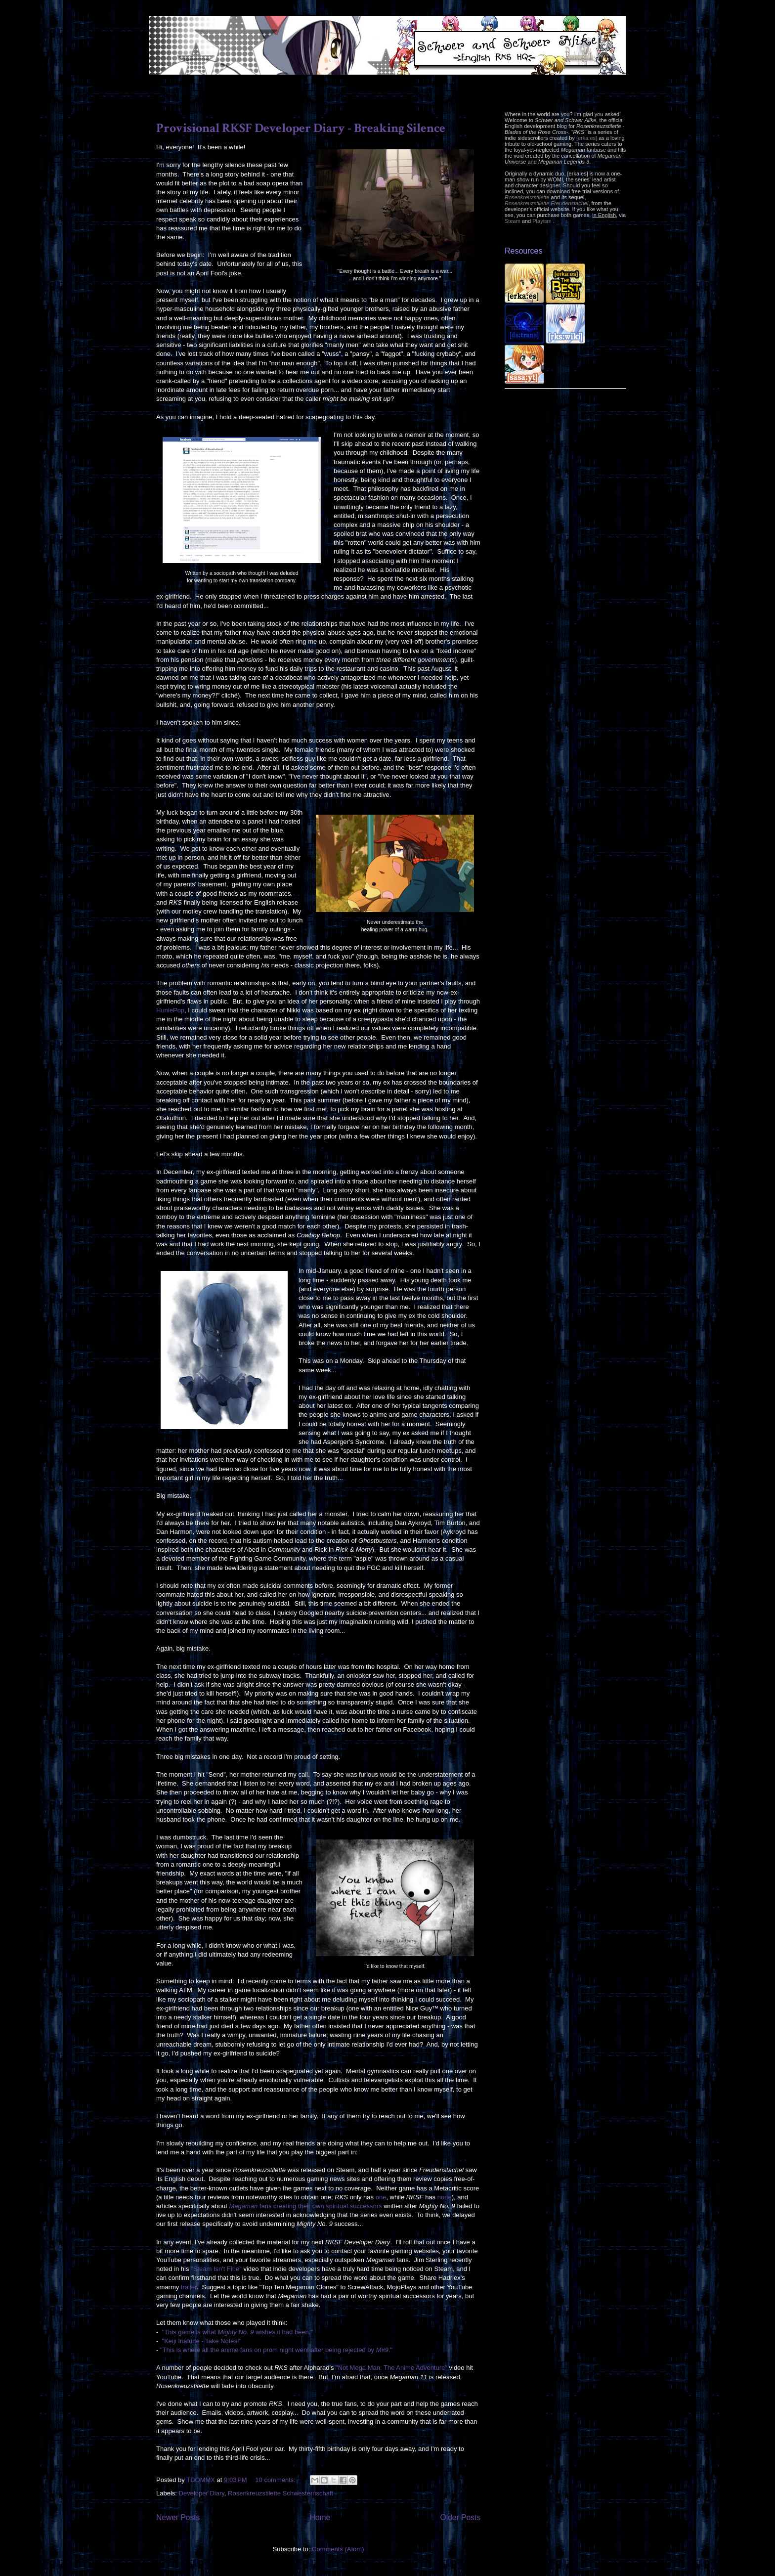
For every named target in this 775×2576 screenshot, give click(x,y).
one (381, 2197)
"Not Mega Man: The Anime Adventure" (391, 2367)
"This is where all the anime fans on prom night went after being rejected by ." (276, 2350)
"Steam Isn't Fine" (216, 2268)
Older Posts (460, 2517)
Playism (542, 221)
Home (320, 2517)
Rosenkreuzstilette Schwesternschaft (280, 2493)
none (444, 2197)
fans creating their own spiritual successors (305, 2206)
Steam (512, 221)
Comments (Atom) (338, 2549)
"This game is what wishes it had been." (237, 2332)
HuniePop (170, 1010)
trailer (189, 2287)
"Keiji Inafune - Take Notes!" (202, 2341)
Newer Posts (178, 2517)
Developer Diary (201, 2493)
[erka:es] (586, 138)
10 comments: (276, 2480)
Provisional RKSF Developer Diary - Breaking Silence (300, 128)
